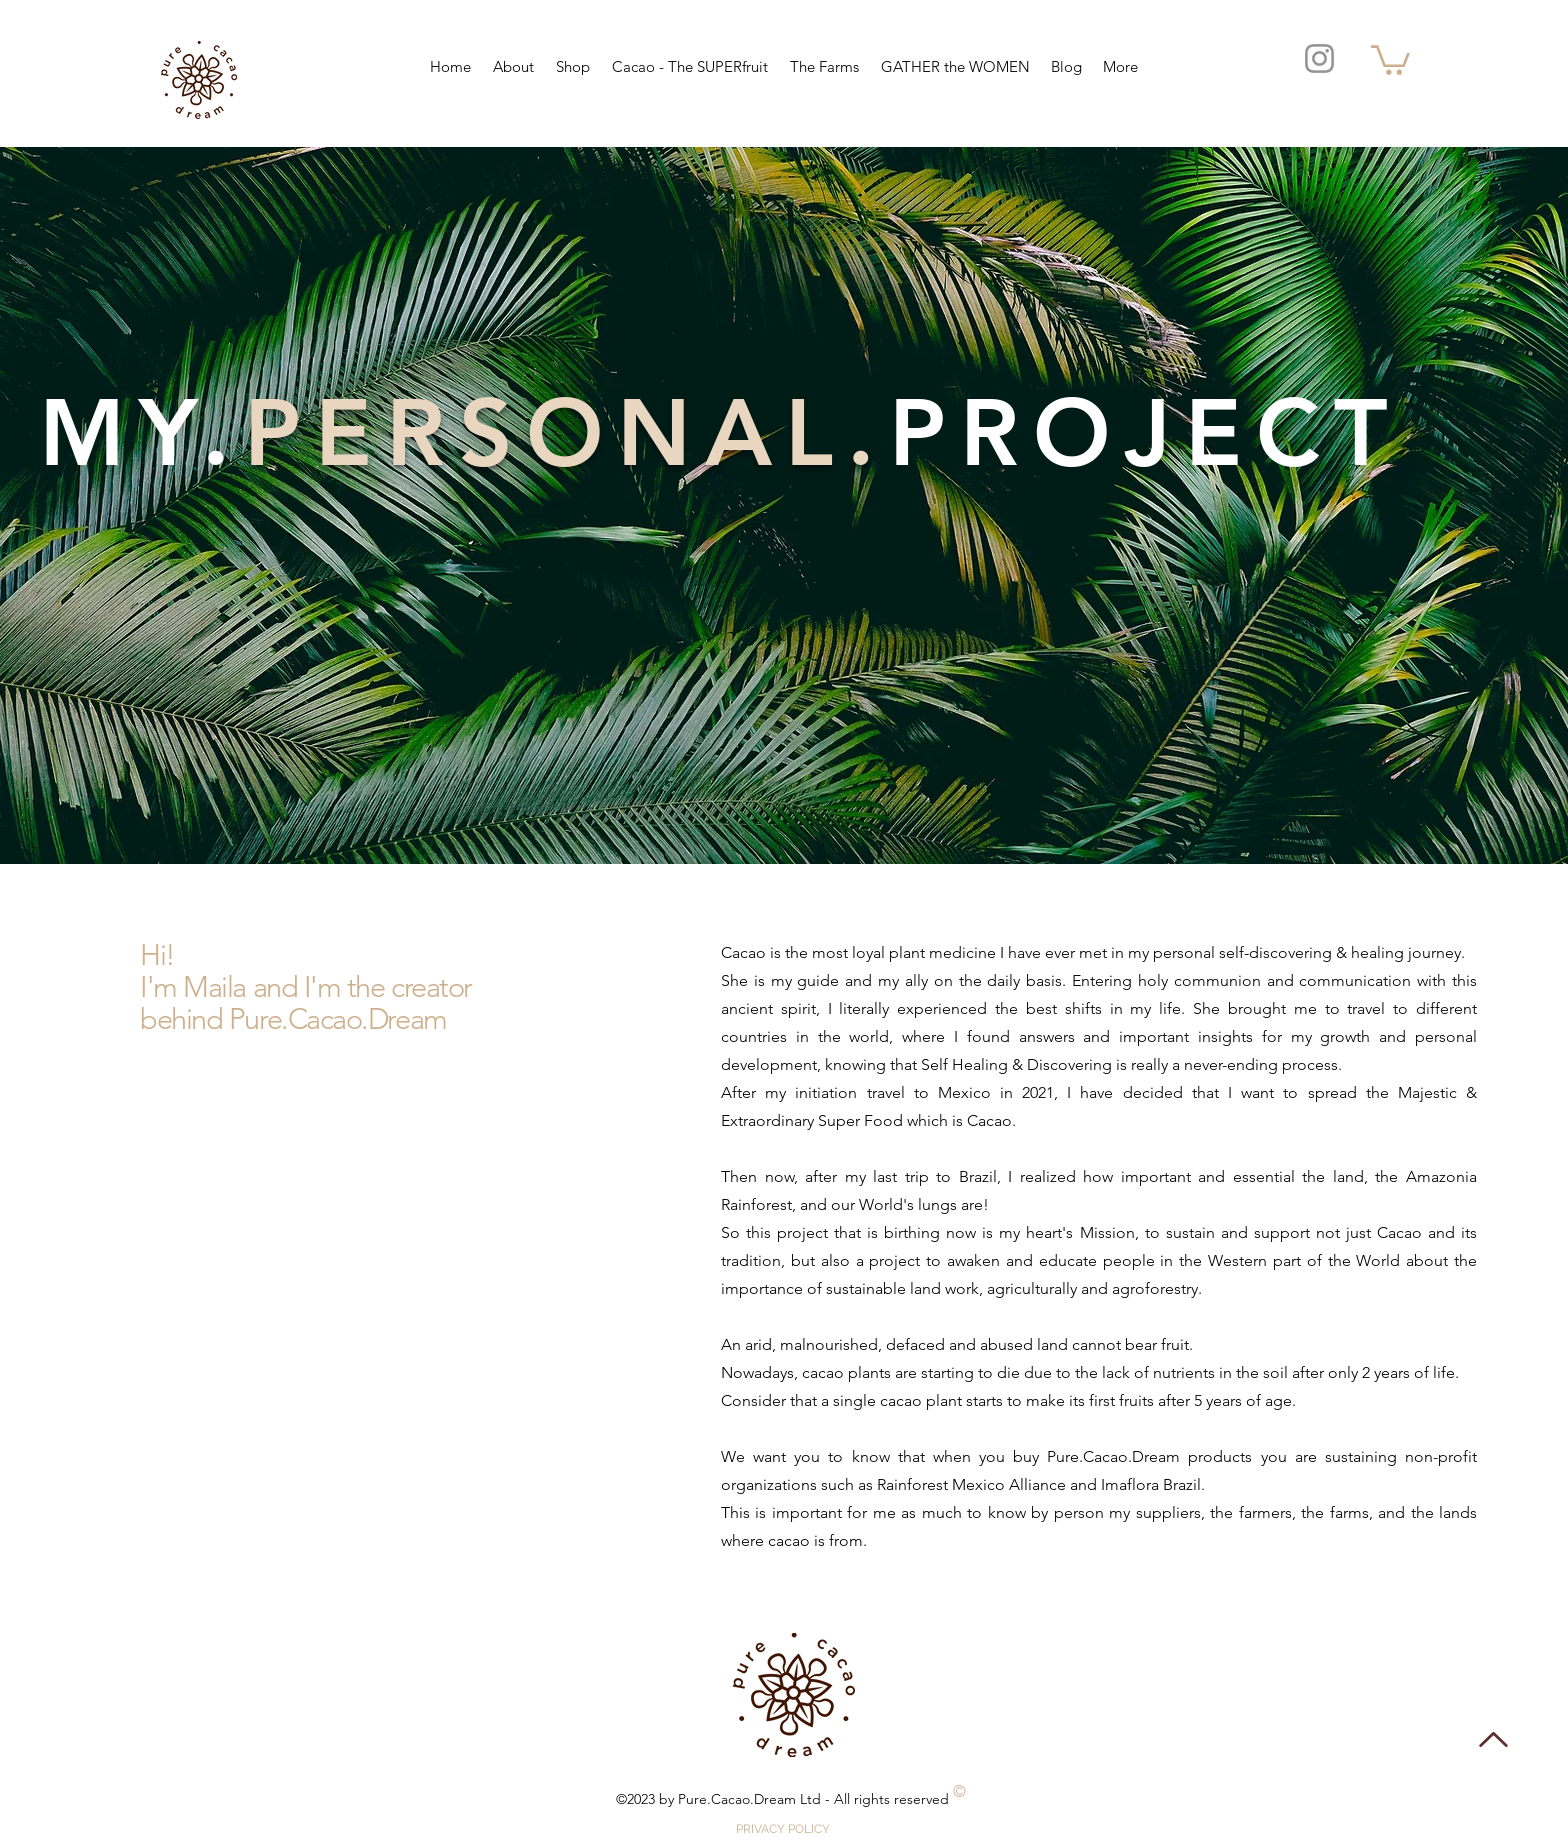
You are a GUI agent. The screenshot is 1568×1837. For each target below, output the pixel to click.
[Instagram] (1319, 58)
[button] (1390, 58)
